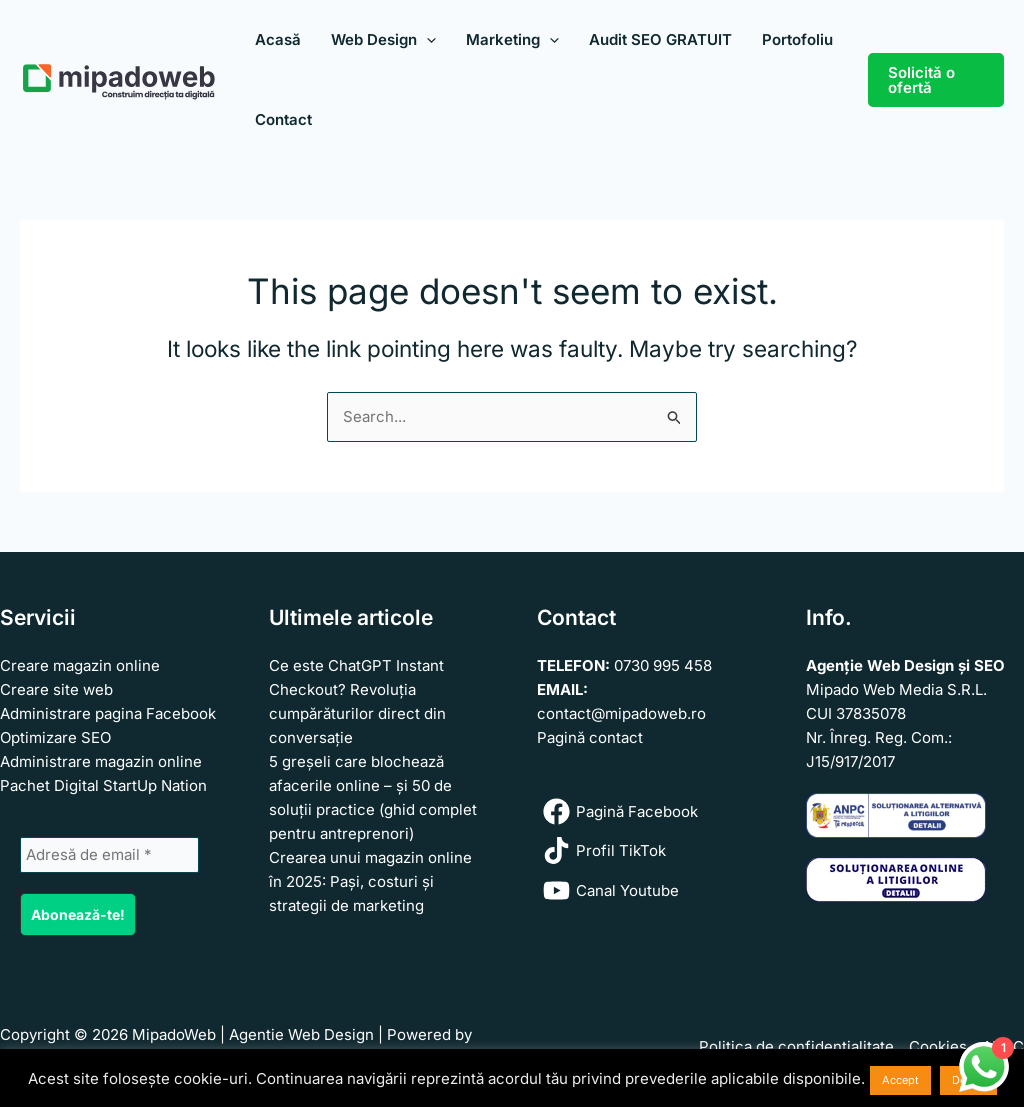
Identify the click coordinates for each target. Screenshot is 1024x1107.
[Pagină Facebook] (646, 811)
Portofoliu (797, 39)
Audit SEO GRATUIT (660, 39)
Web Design (383, 40)
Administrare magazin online (101, 761)
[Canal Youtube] (646, 890)
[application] (426, 40)
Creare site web (56, 689)
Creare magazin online (80, 665)
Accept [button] (900, 1080)
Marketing (512, 40)
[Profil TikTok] (646, 850)
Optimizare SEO (55, 737)
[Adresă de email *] (109, 855)
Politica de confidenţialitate (796, 1046)
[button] (936, 80)
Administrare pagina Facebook (108, 713)
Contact (283, 119)
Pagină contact (590, 737)
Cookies (938, 1046)
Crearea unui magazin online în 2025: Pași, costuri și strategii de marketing (370, 881)
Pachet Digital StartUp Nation (103, 785)
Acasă (278, 39)
